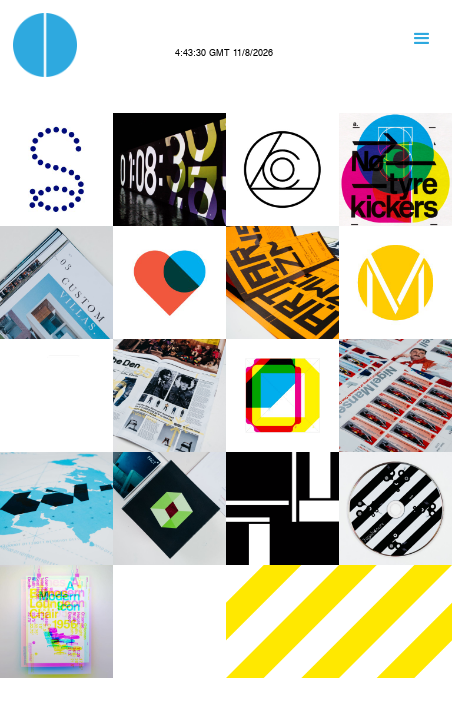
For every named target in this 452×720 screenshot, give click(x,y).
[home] (45, 45)
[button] (422, 39)
